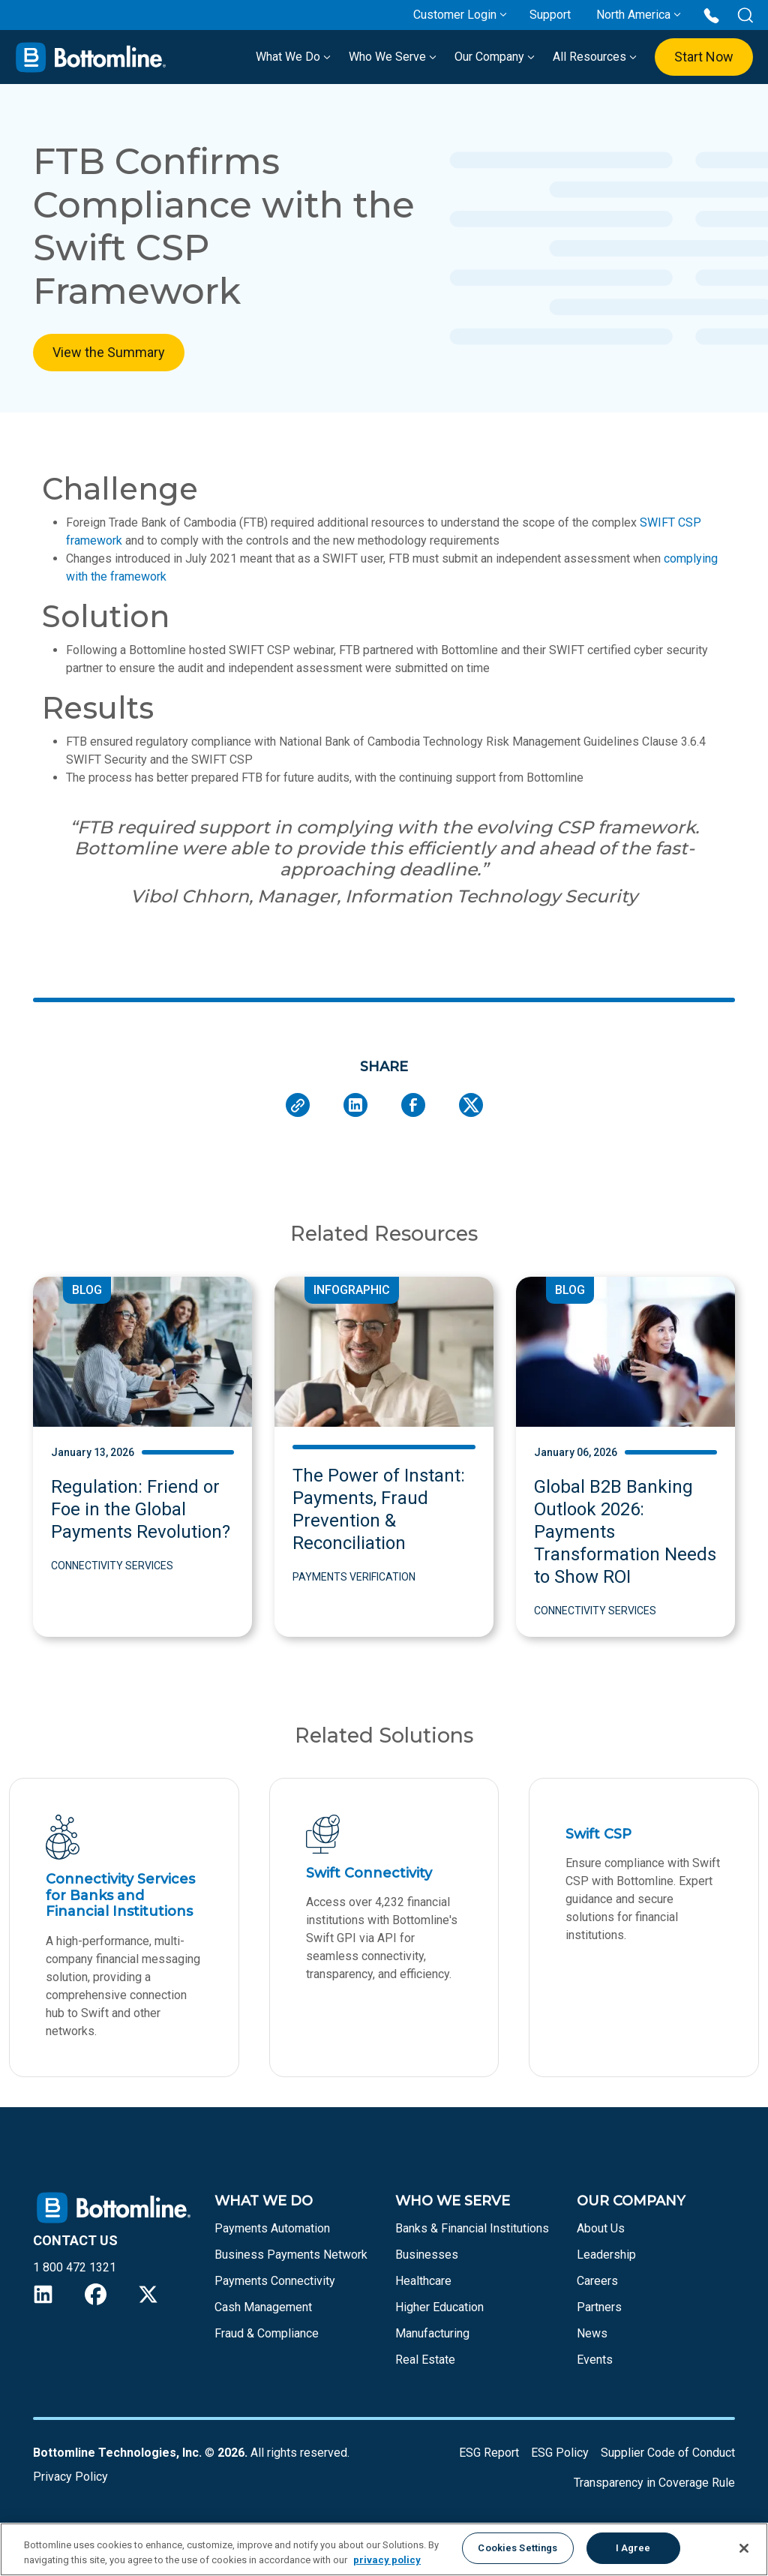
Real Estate (425, 2359)
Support (550, 15)
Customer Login (454, 15)
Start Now (704, 57)
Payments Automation (272, 2228)
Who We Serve (392, 57)
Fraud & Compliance (266, 2333)
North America (633, 15)
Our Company (494, 57)
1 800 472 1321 (74, 2267)
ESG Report (489, 2452)
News (592, 2333)
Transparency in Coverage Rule (654, 2482)
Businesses (426, 2254)
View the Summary (108, 352)
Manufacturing (432, 2333)
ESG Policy (560, 2452)
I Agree (633, 2547)
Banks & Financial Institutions (472, 2228)
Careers (597, 2281)
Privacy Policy (70, 2476)
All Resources (595, 57)
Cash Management (263, 2307)
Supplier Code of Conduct (668, 2452)
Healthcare (423, 2281)
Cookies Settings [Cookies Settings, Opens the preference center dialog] (517, 2547)
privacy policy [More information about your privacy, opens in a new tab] (387, 2559)
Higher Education (439, 2307)
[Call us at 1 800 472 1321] (711, 15)
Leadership (606, 2254)
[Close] (744, 2548)
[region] (384, 2549)
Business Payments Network (291, 2254)
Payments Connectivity (274, 2281)
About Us (601, 2228)
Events (595, 2359)
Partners (599, 2307)
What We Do (293, 57)
